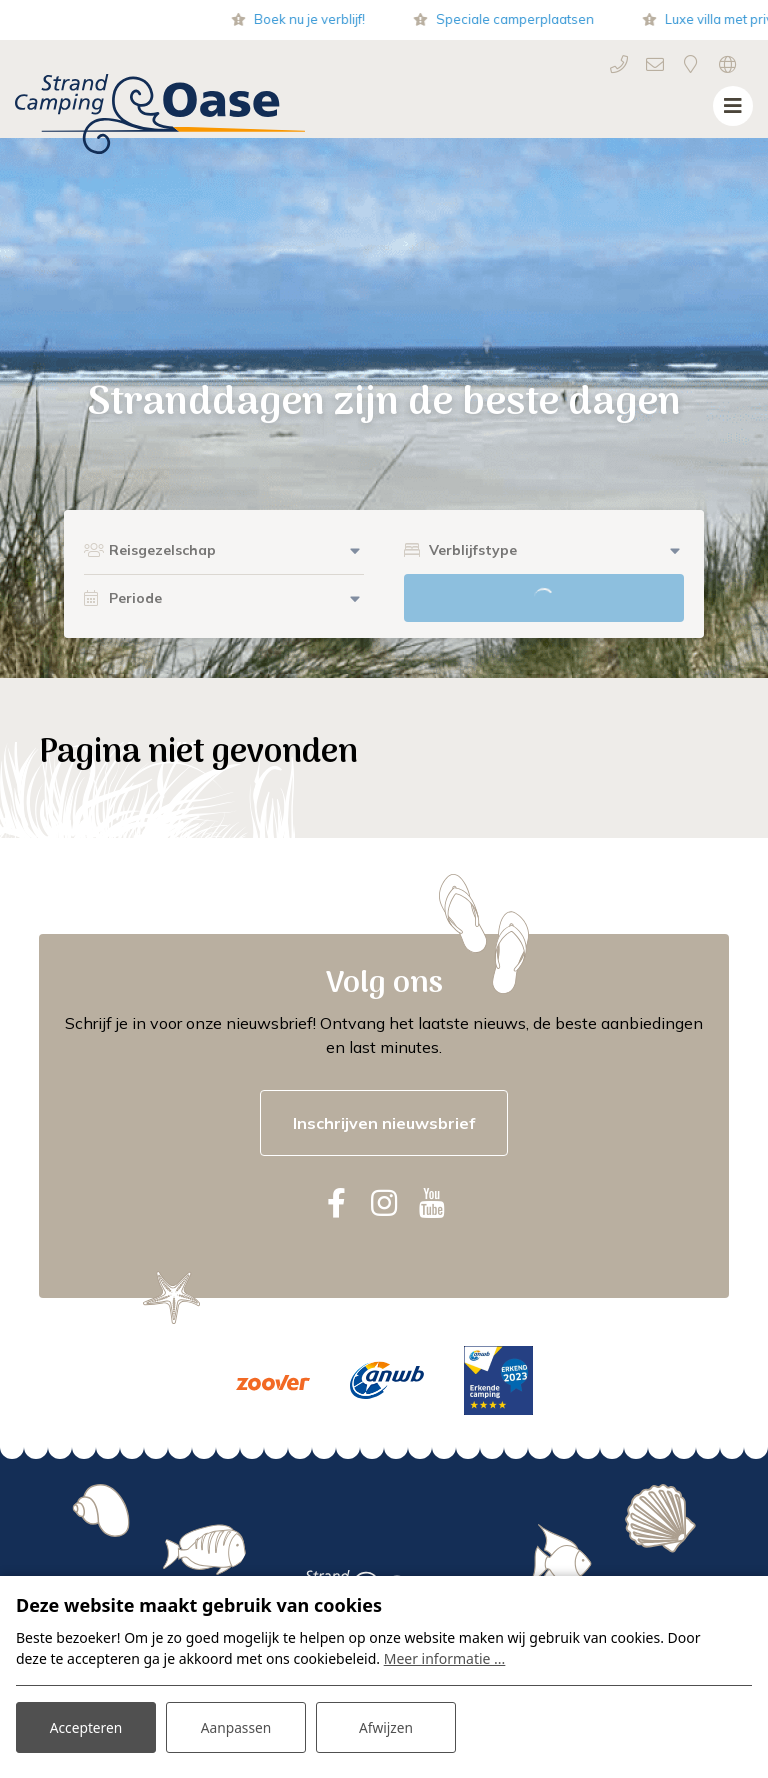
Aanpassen (236, 1726)
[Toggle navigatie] (733, 106)
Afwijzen (385, 1726)
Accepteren (86, 1726)
